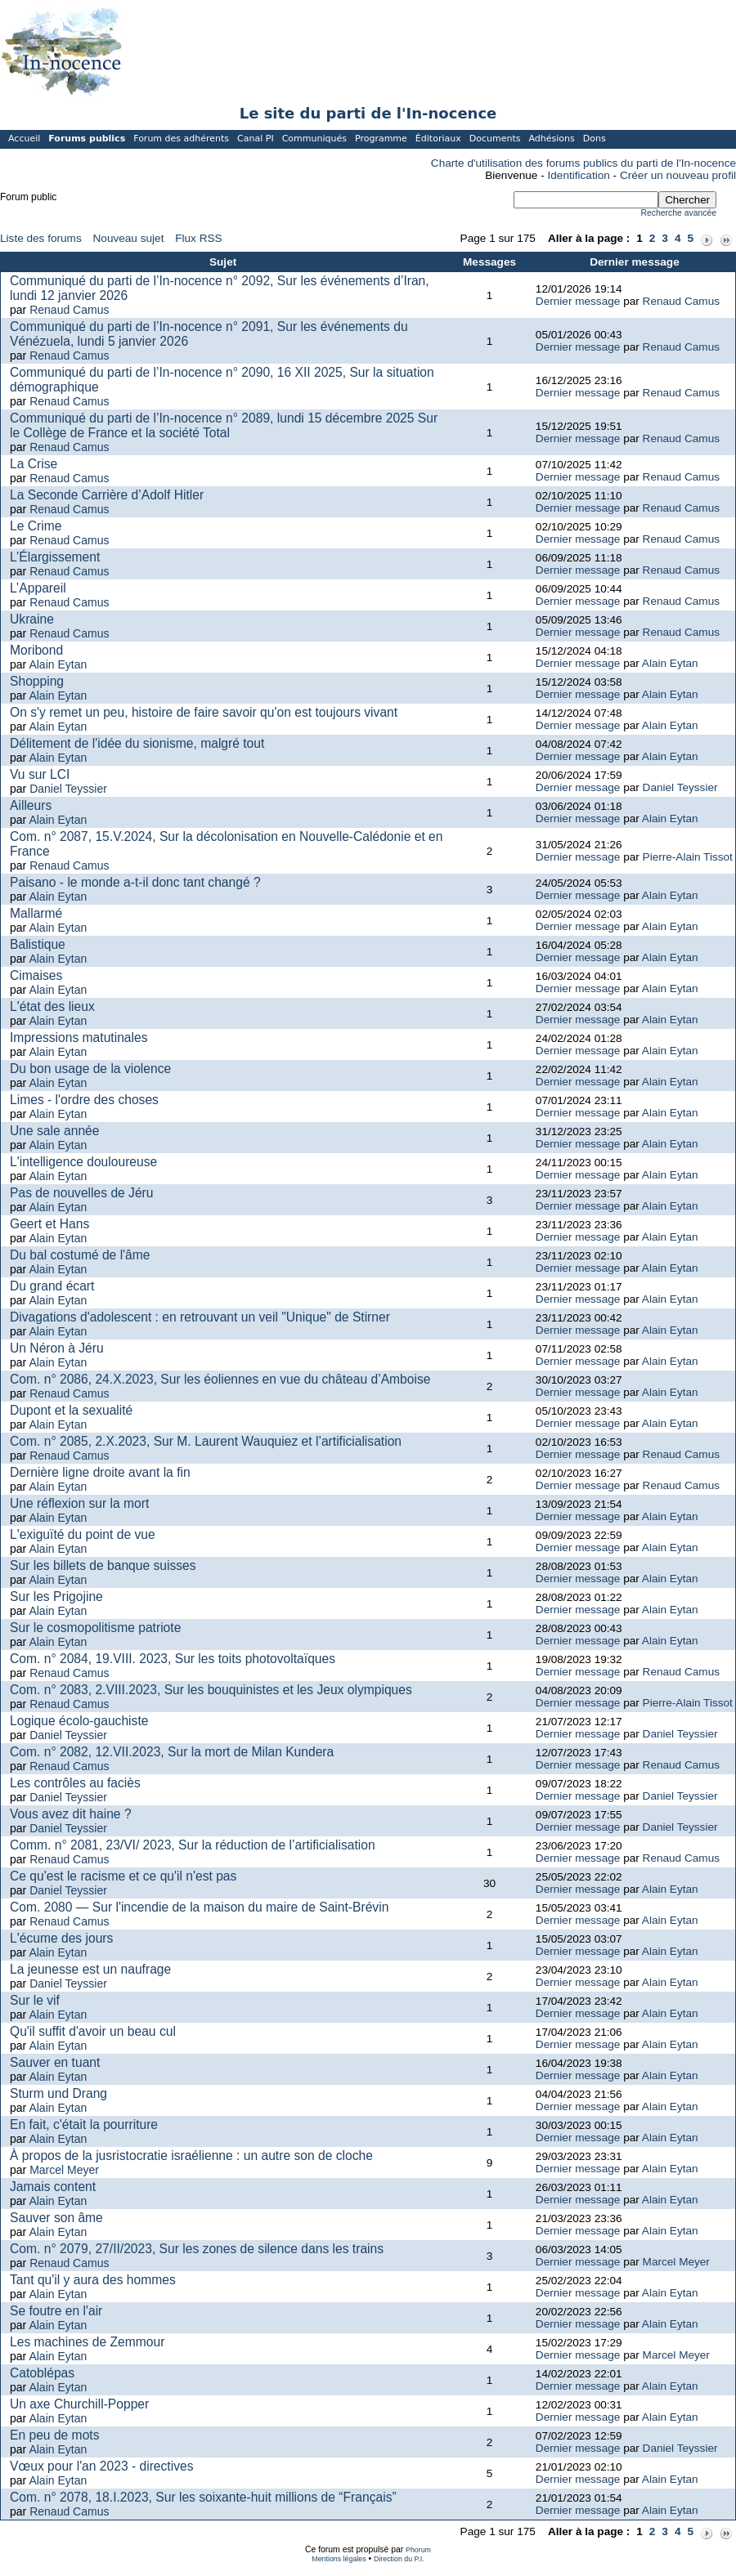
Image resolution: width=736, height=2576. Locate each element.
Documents (495, 138)
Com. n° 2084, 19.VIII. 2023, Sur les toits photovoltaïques (172, 1659)
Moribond (36, 650)
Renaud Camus (69, 309)
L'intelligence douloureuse (83, 1162)
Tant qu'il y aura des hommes (93, 2280)
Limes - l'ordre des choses (84, 1100)
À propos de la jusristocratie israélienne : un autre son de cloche (191, 2155)
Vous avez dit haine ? (71, 1814)
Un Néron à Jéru (57, 1348)
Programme (381, 138)
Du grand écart (52, 1286)
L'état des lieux (52, 1006)
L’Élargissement (55, 557)
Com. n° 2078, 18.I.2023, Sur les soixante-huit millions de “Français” (203, 2497)
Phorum (418, 2550)
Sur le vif (35, 2000)
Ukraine (32, 619)
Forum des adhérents (181, 138)
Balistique (37, 944)
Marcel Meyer (64, 2169)
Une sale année (54, 1131)
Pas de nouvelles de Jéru (81, 1193)
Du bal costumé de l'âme (80, 1255)
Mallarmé (36, 913)
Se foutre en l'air (56, 2311)
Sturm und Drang (58, 2093)
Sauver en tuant (55, 2062)
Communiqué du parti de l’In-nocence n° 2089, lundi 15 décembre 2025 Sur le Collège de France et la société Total (224, 425)
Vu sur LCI (40, 774)
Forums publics (86, 138)
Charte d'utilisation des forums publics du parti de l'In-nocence (583, 163)
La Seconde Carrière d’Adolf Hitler (107, 495)
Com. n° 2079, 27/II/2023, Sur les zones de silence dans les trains (197, 2249)
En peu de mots (54, 2435)
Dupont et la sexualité (71, 1410)
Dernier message (578, 301)
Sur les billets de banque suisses (103, 1565)
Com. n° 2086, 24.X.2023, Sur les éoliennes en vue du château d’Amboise (220, 1379)
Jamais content (53, 2187)
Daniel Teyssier (68, 788)
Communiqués (314, 138)
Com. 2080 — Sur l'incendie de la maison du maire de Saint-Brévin (199, 1907)
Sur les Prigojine (56, 1596)
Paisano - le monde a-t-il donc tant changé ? (135, 882)
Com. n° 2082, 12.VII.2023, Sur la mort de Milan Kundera (172, 1752)
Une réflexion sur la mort (79, 1503)
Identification (579, 175)
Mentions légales (339, 2559)
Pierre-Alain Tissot (688, 857)
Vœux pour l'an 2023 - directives (101, 2466)
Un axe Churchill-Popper (79, 2404)
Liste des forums (41, 238)
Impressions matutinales (78, 1037)
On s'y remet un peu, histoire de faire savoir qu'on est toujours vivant (203, 712)
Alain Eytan (58, 664)
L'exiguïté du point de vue (82, 1534)
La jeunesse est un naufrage (90, 1969)
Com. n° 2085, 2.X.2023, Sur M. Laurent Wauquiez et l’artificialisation (206, 1441)
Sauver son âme (56, 2218)
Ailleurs (31, 805)
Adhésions (551, 138)
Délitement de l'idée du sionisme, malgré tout (137, 743)
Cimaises (36, 975)
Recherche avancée (678, 212)
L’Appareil (38, 588)
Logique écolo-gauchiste (79, 1721)
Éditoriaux (438, 138)
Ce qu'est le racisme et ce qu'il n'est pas (123, 1876)
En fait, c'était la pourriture (84, 2124)
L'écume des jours (61, 1938)
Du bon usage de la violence (90, 1069)
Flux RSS (198, 238)
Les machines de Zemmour (87, 2342)
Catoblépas (42, 2373)
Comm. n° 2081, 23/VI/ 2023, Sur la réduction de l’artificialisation (192, 1845)
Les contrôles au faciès (75, 1783)
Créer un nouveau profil (678, 175)
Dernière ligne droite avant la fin (100, 1472)
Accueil (24, 138)
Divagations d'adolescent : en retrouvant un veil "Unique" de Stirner (200, 1317)
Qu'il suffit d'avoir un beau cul (93, 2031)
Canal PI (255, 138)
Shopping (37, 681)
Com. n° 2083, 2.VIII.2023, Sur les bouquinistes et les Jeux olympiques (211, 1690)
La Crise (33, 464)
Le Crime (35, 526)
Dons (594, 138)
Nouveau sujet (128, 238)
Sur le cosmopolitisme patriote (95, 1628)
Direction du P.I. (399, 2559)
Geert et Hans (49, 1224)
